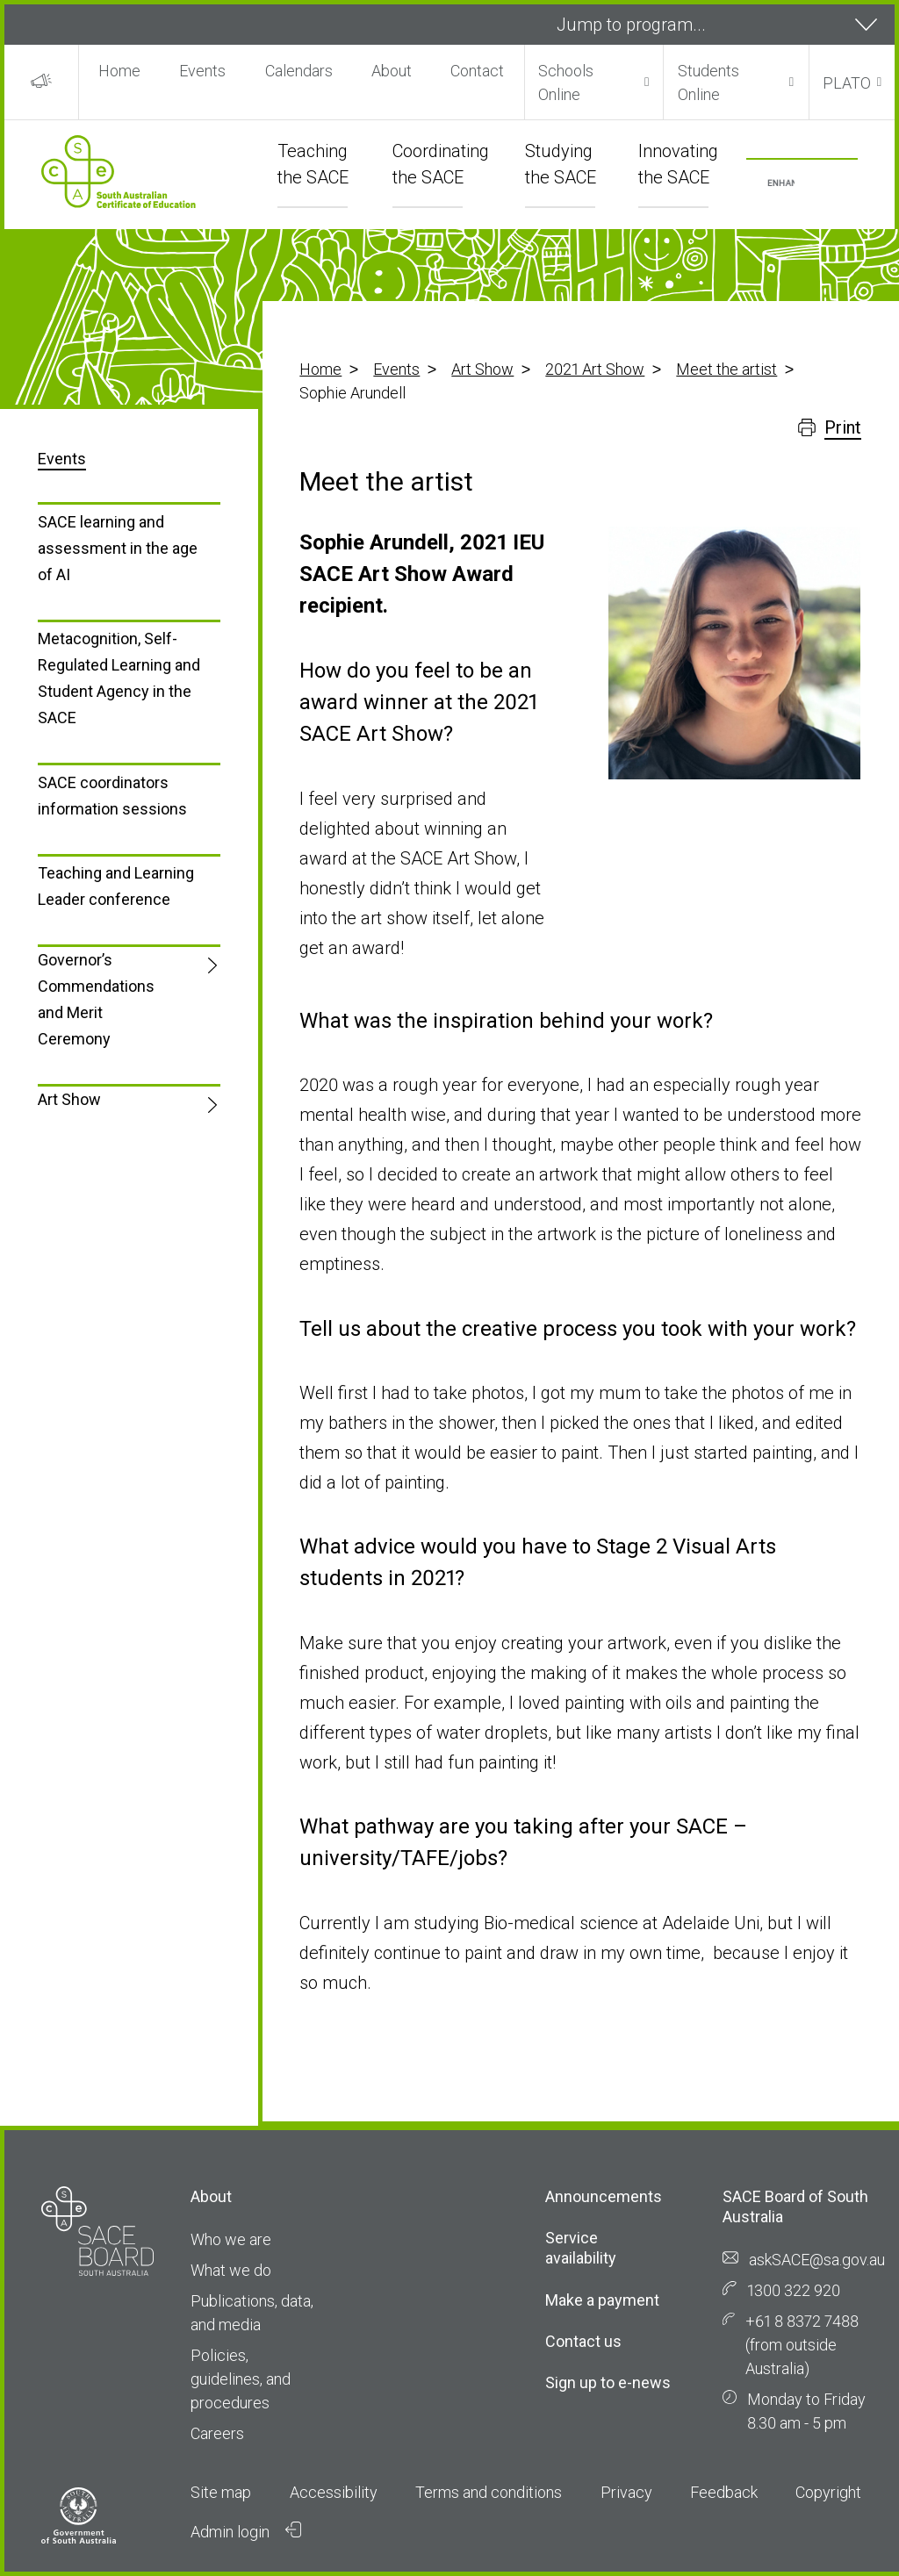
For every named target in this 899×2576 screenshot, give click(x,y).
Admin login (246, 2531)
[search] (781, 184)
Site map (221, 2492)
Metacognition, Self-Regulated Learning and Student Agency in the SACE (119, 678)
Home (119, 70)
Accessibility (334, 2492)
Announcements (603, 2196)
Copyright (828, 2492)
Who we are (231, 2239)
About (391, 70)
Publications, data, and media (252, 2313)
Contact (477, 70)
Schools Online (565, 82)
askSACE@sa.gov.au (817, 2259)
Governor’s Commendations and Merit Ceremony (96, 999)
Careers (217, 2433)
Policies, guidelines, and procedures (241, 2379)
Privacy (626, 2492)
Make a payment (602, 2300)
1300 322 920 (793, 2290)
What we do (231, 2270)
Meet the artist (726, 369)
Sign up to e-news (608, 2382)
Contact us (583, 2341)
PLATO (847, 83)
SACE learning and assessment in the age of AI (118, 548)
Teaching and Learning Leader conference (116, 886)
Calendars (299, 70)
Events (202, 70)
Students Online (708, 82)
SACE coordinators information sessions (112, 795)
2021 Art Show (594, 369)
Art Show (482, 369)
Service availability (580, 2247)
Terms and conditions (488, 2492)
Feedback (724, 2492)
